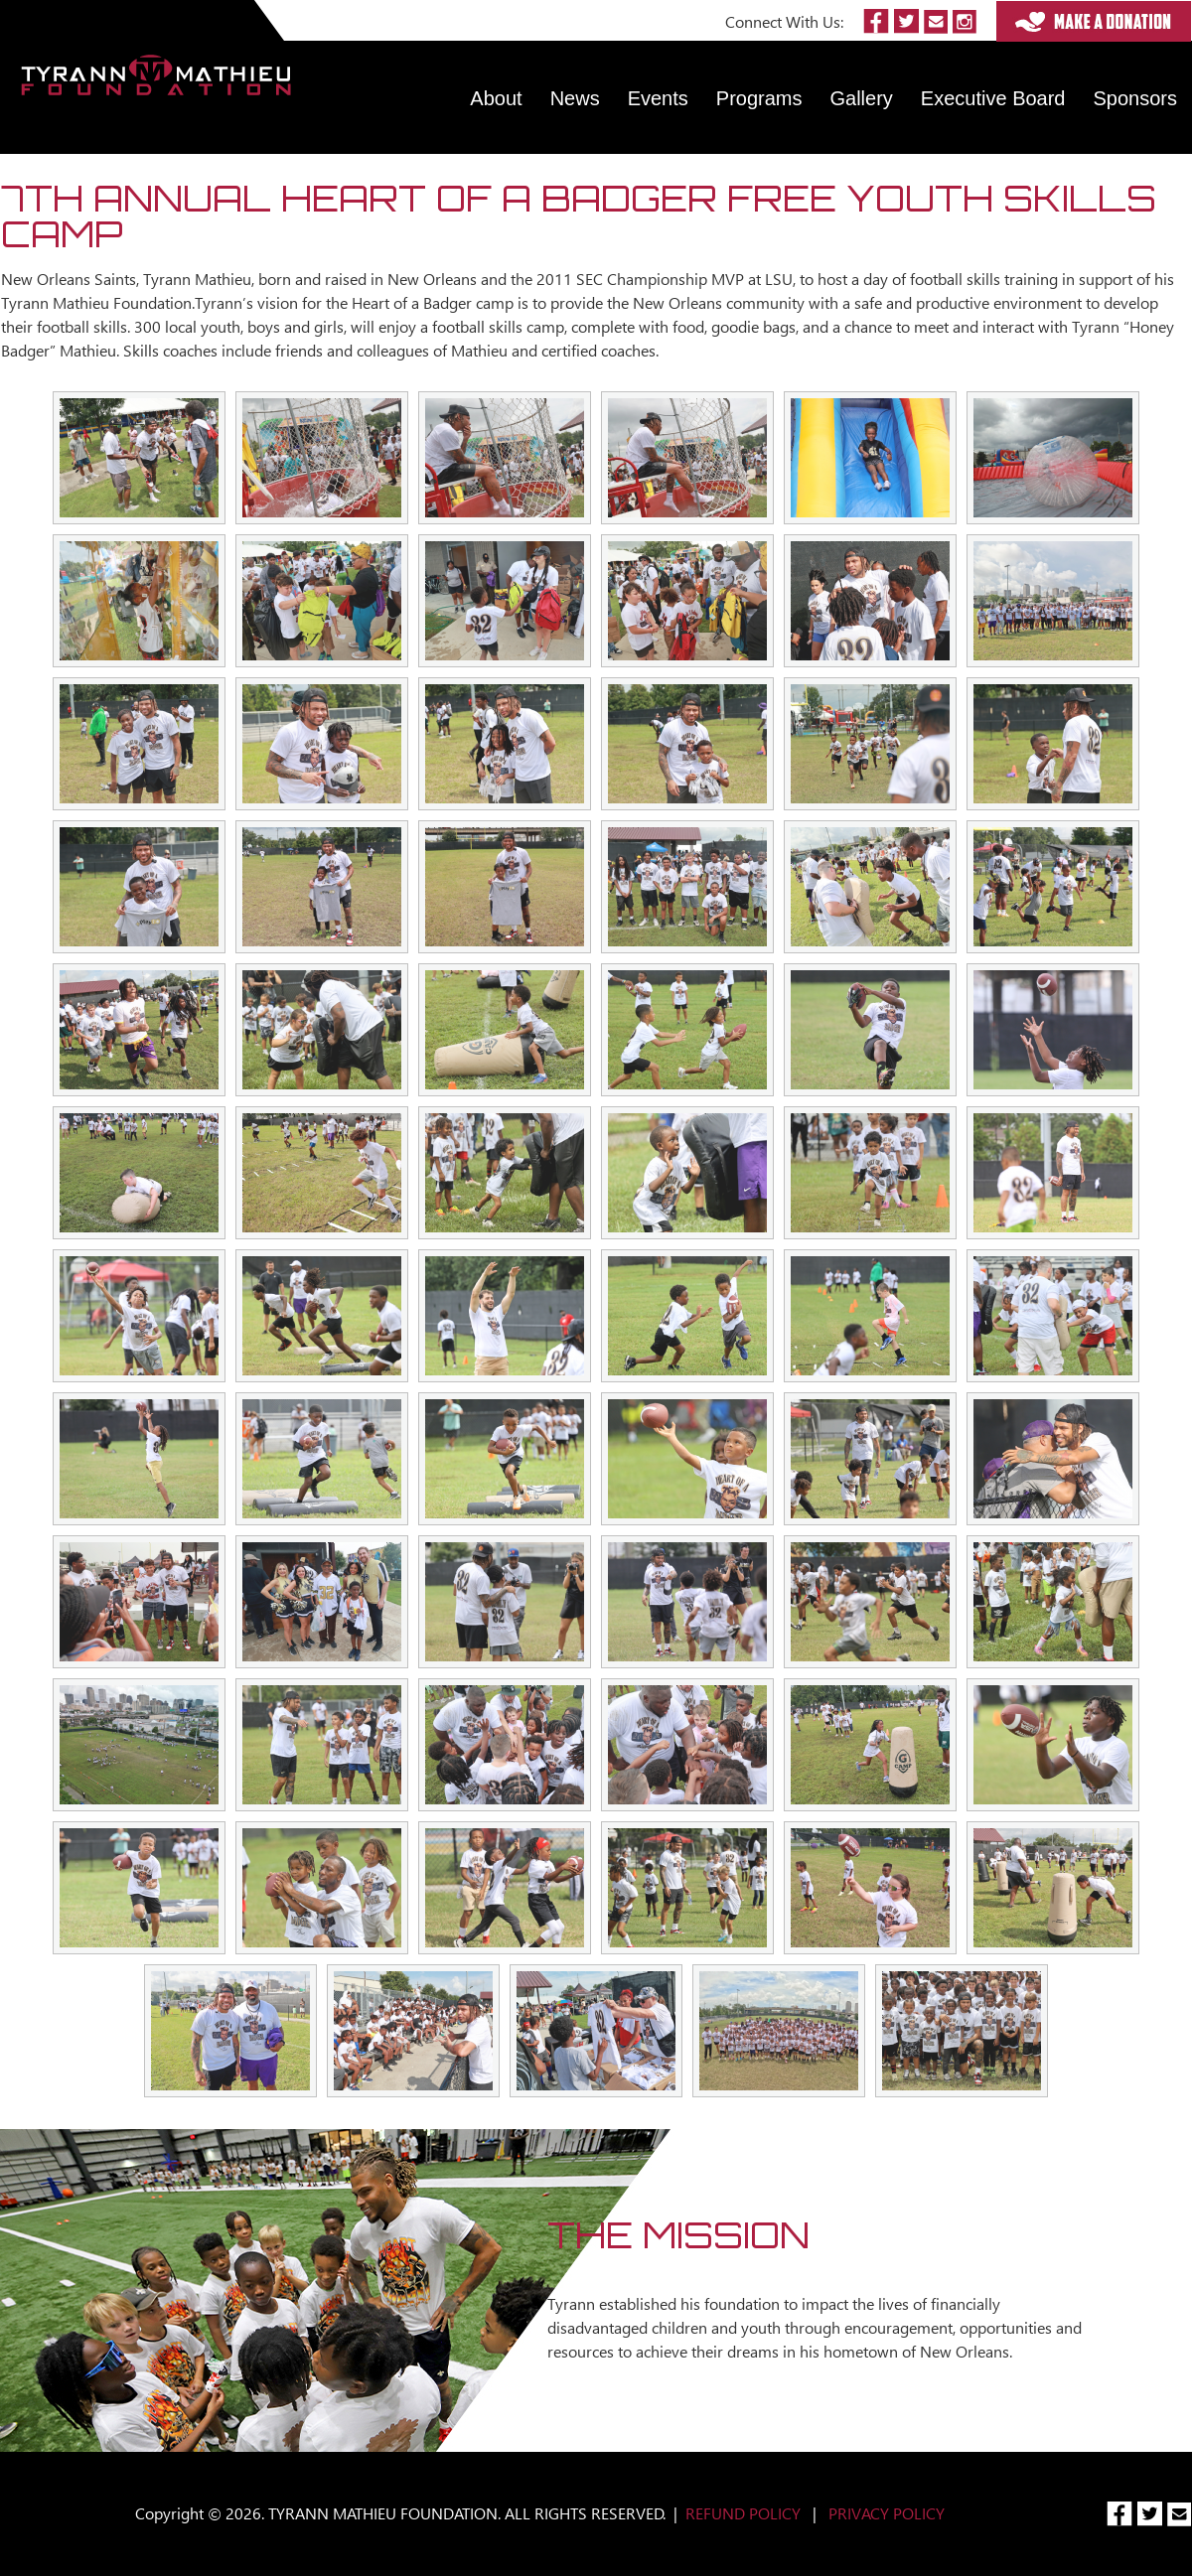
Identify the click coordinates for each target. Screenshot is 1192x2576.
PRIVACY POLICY (886, 2513)
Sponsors (1136, 98)
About (496, 98)
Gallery (861, 98)
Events (658, 98)
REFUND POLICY (743, 2513)
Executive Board (993, 98)
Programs (759, 98)
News (575, 98)
